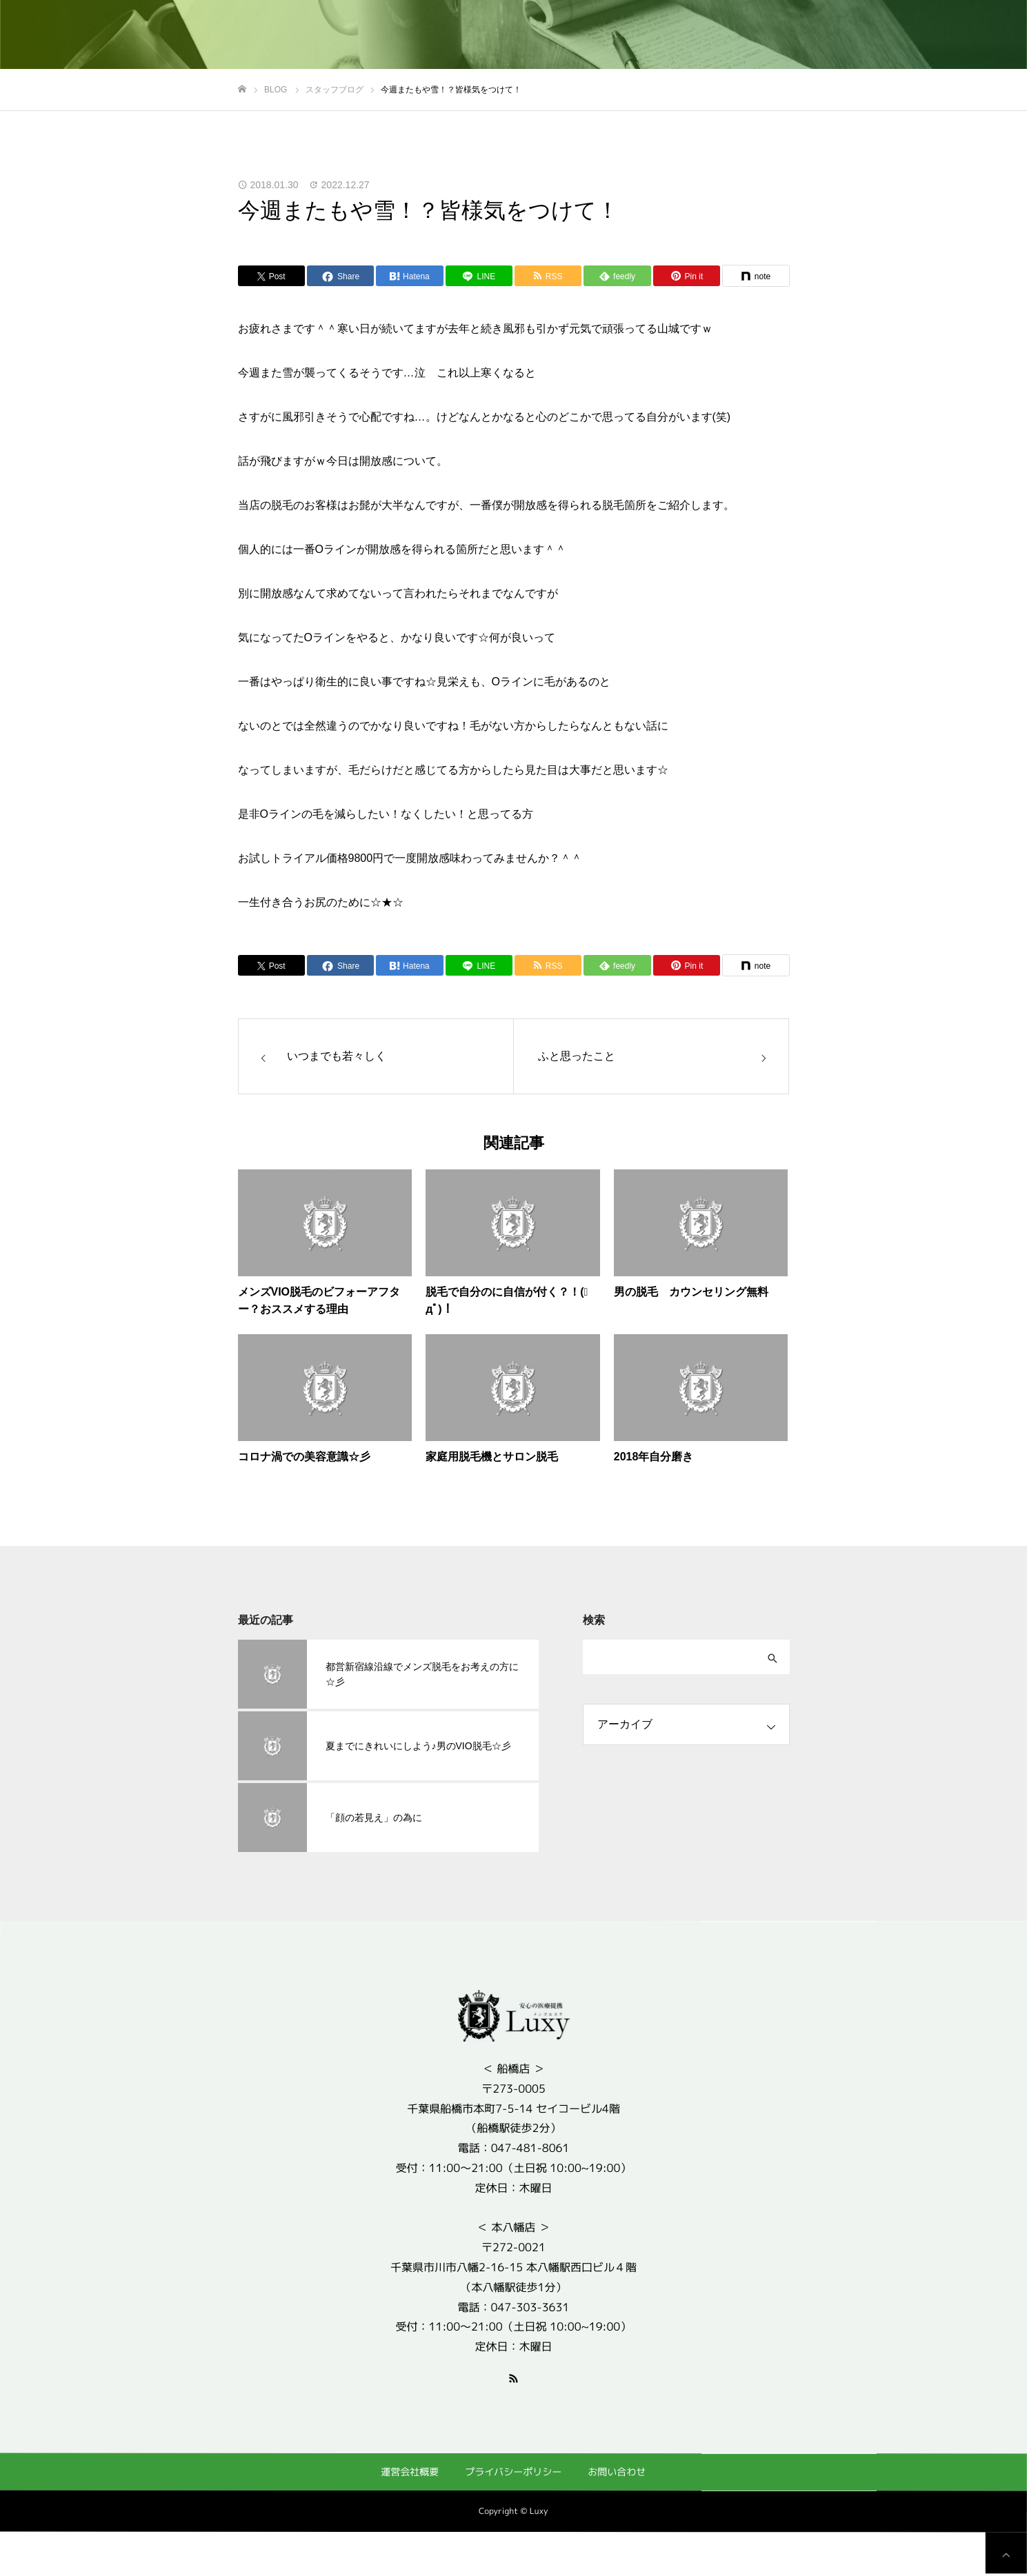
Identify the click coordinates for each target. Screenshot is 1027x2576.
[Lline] (479, 275)
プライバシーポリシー (513, 2471)
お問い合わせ (617, 2471)
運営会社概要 (410, 2470)
